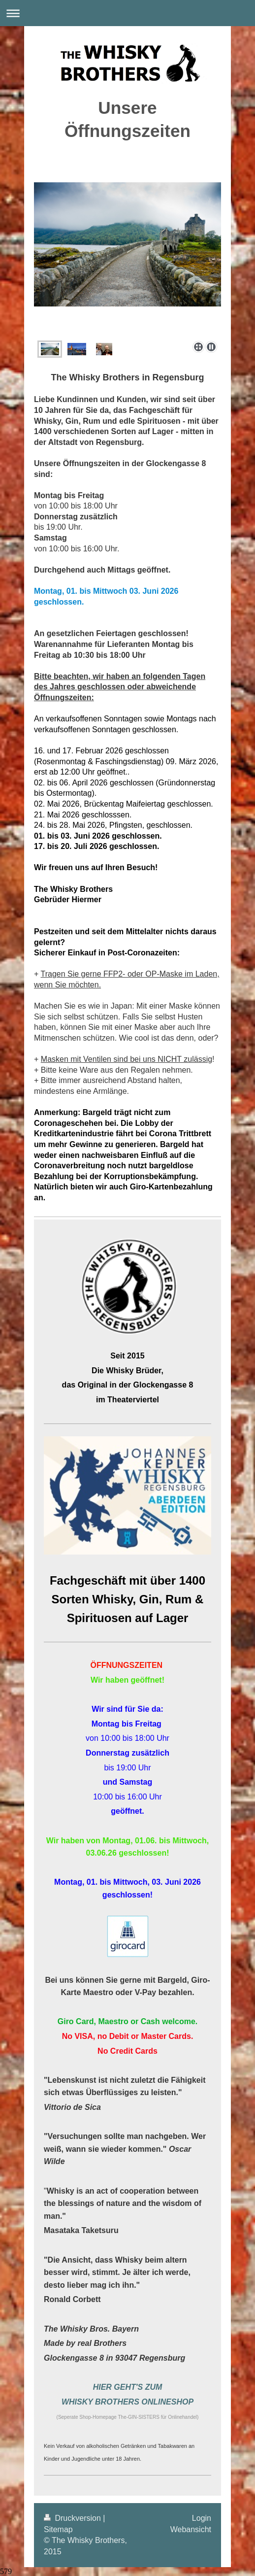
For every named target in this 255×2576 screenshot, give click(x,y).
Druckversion (73, 2518)
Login (201, 2518)
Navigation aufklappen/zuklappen (127, 13)
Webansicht (190, 2529)
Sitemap (58, 2529)
